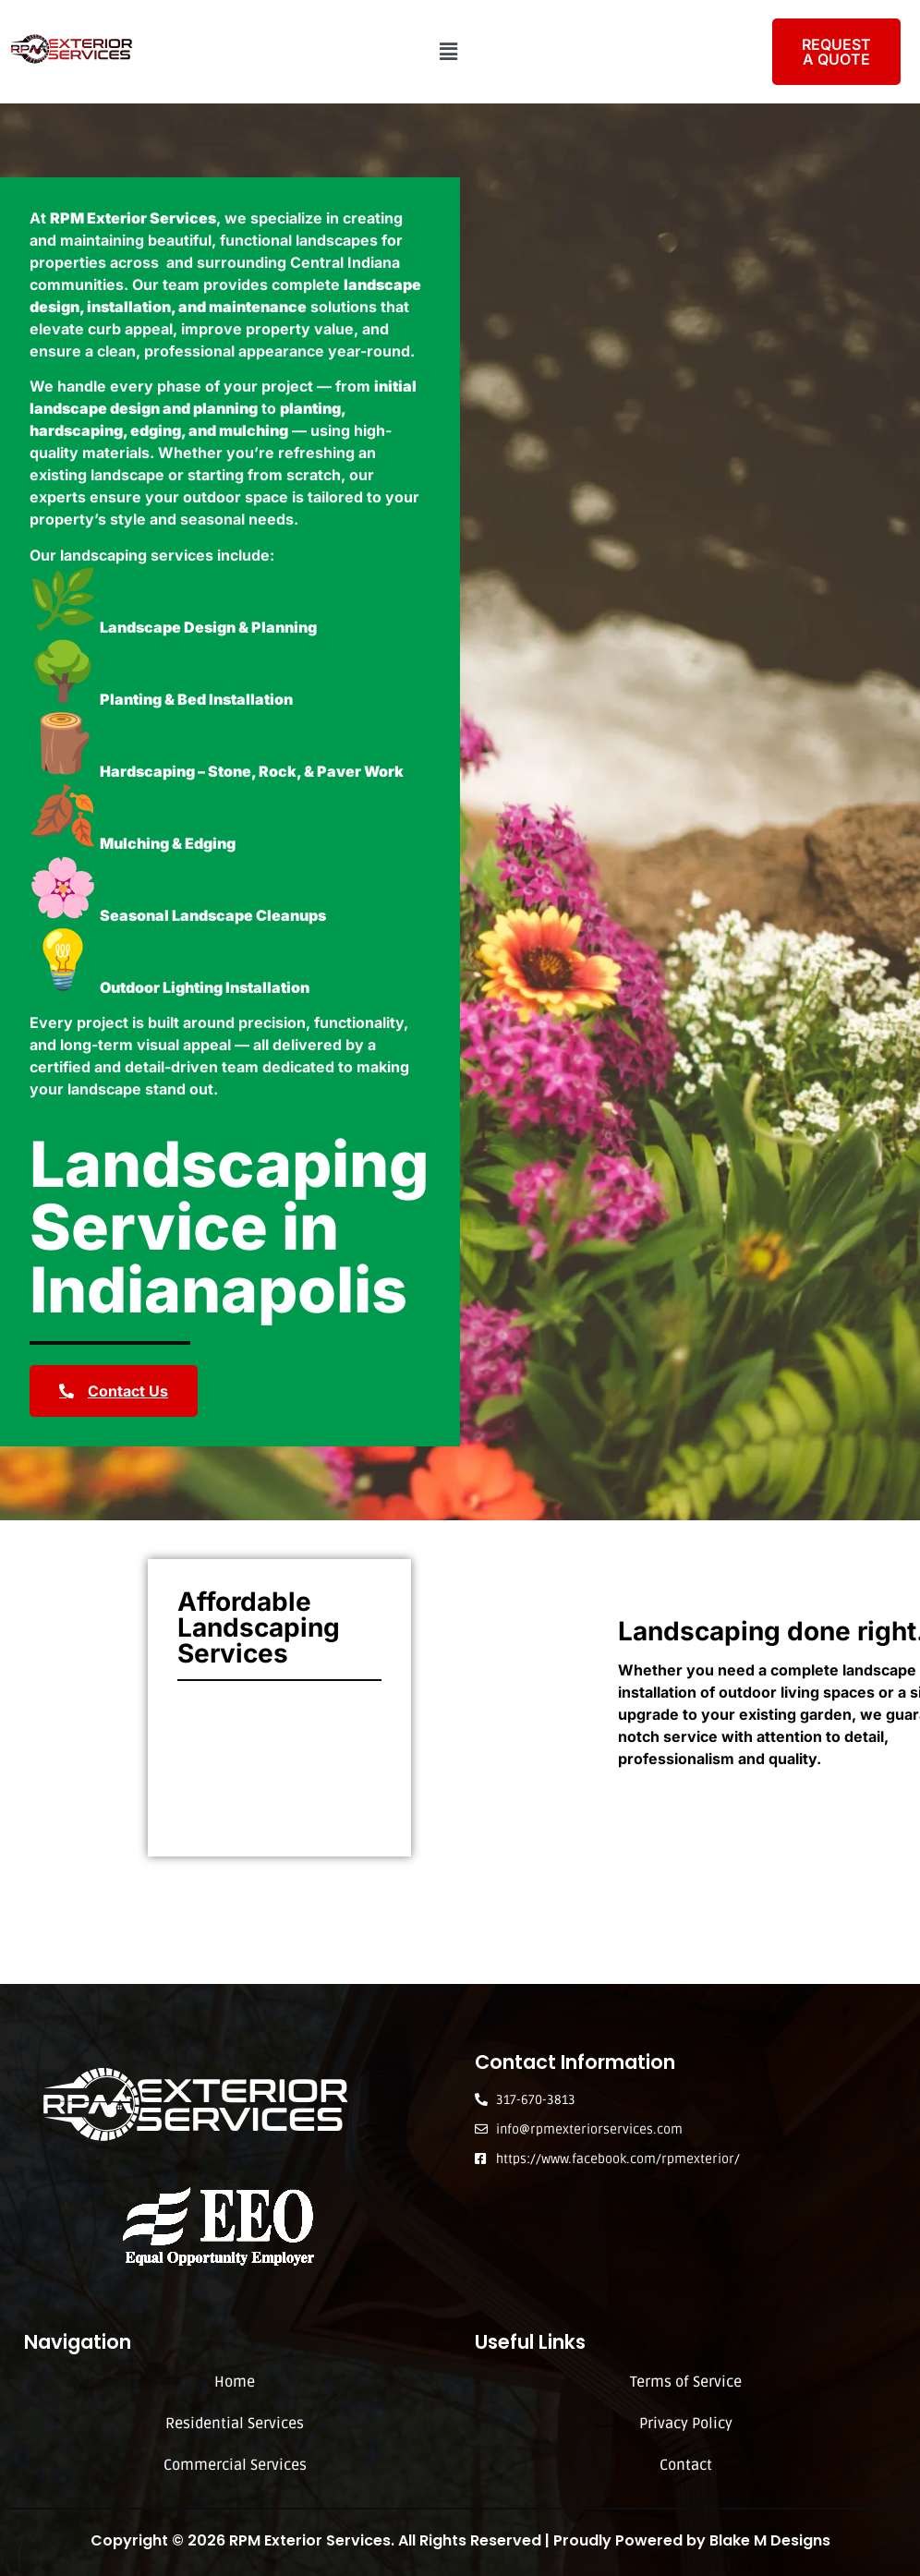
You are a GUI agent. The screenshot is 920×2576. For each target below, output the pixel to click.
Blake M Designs (769, 2540)
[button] (448, 51)
